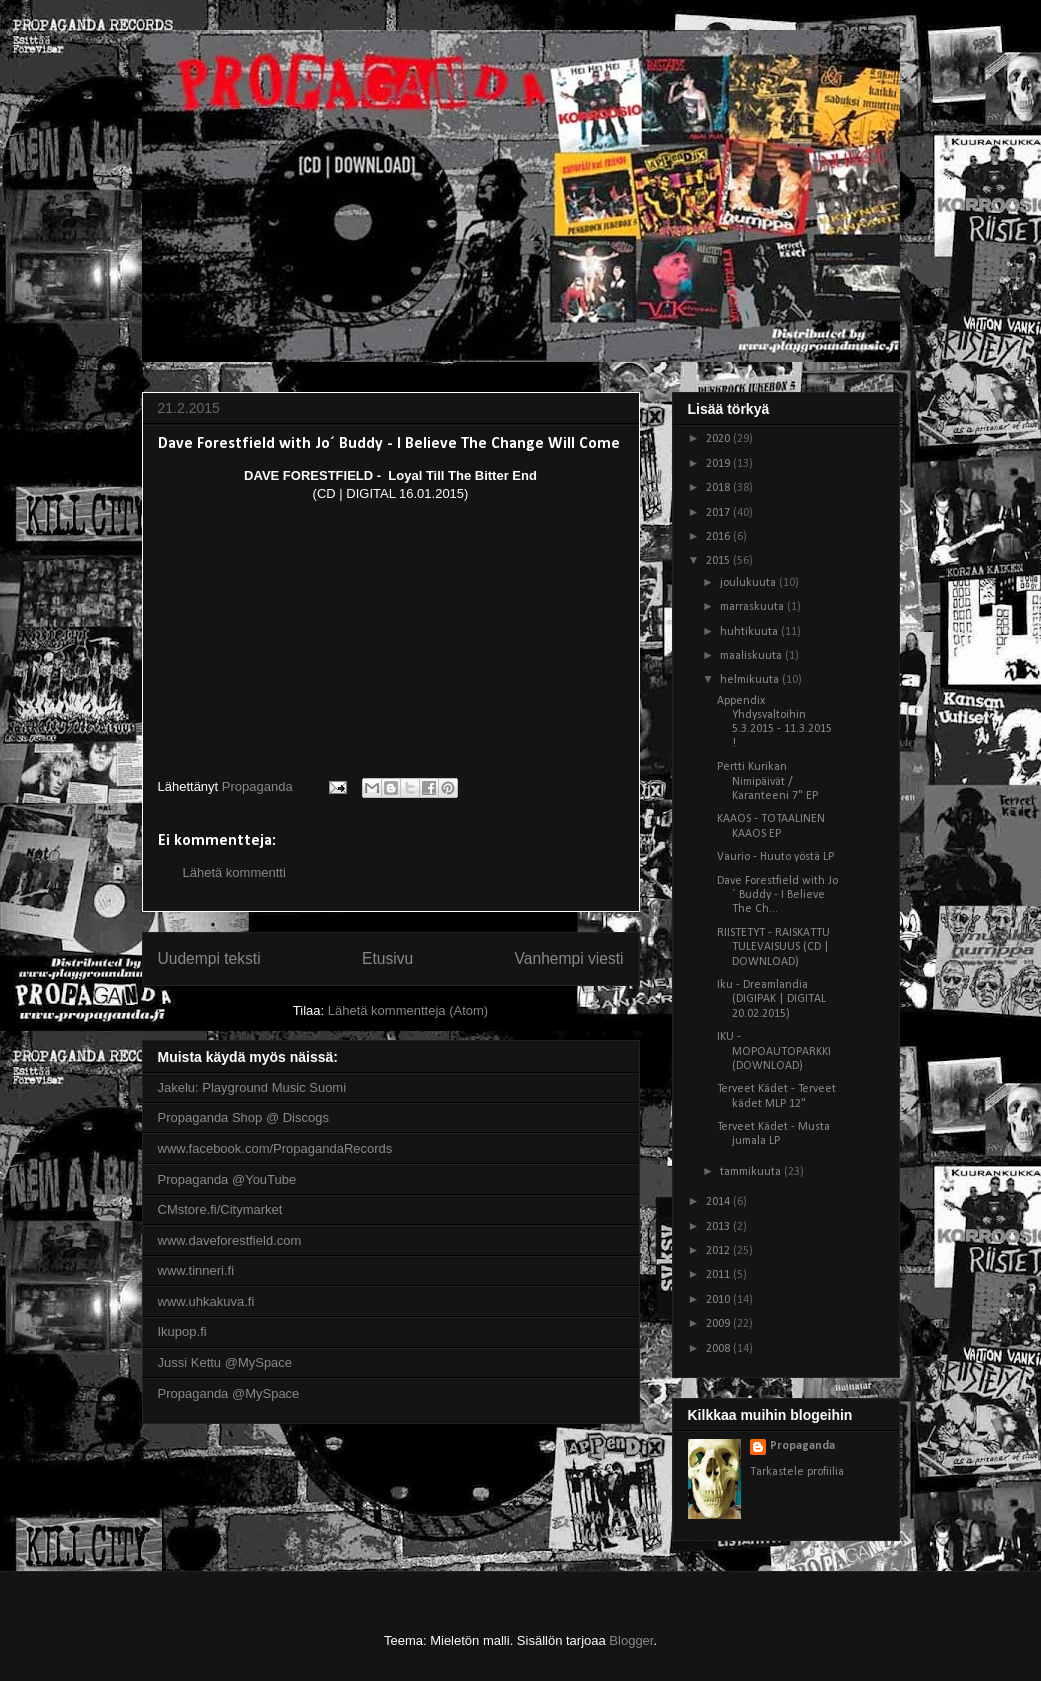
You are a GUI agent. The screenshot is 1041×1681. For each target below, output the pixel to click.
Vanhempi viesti (569, 958)
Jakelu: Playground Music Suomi (252, 1087)
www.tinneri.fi (196, 1270)
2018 (719, 488)
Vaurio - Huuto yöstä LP (775, 857)
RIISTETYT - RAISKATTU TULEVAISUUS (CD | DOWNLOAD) (773, 947)
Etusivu (387, 958)
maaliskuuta (752, 656)
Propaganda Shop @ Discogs (243, 1117)
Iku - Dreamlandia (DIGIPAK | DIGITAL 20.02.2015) (771, 999)
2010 (719, 1300)
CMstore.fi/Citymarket (220, 1209)
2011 (719, 1275)
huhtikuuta (750, 632)
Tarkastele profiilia (797, 1472)
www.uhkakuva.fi (206, 1301)
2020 (719, 439)
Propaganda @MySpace (229, 1393)
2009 (719, 1324)
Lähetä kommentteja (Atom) (408, 1010)
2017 (719, 513)
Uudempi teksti (209, 958)
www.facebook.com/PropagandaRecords (275, 1148)
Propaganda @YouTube (227, 1179)
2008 (719, 1349)
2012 (719, 1251)
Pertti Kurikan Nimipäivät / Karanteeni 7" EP (767, 781)
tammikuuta (752, 1172)
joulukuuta (749, 583)
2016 (719, 537)
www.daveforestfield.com (230, 1240)
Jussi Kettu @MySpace (225, 1362)
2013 (719, 1227)
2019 (719, 464)
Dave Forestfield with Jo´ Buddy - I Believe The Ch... (777, 895)
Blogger (631, 1640)
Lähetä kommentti (234, 872)
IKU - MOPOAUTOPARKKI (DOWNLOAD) (774, 1051)
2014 (719, 1202)
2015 (719, 561)
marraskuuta (753, 607)
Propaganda (802, 1446)
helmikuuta (751, 680)
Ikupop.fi (182, 1331)
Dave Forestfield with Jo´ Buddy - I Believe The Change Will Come (389, 444)
